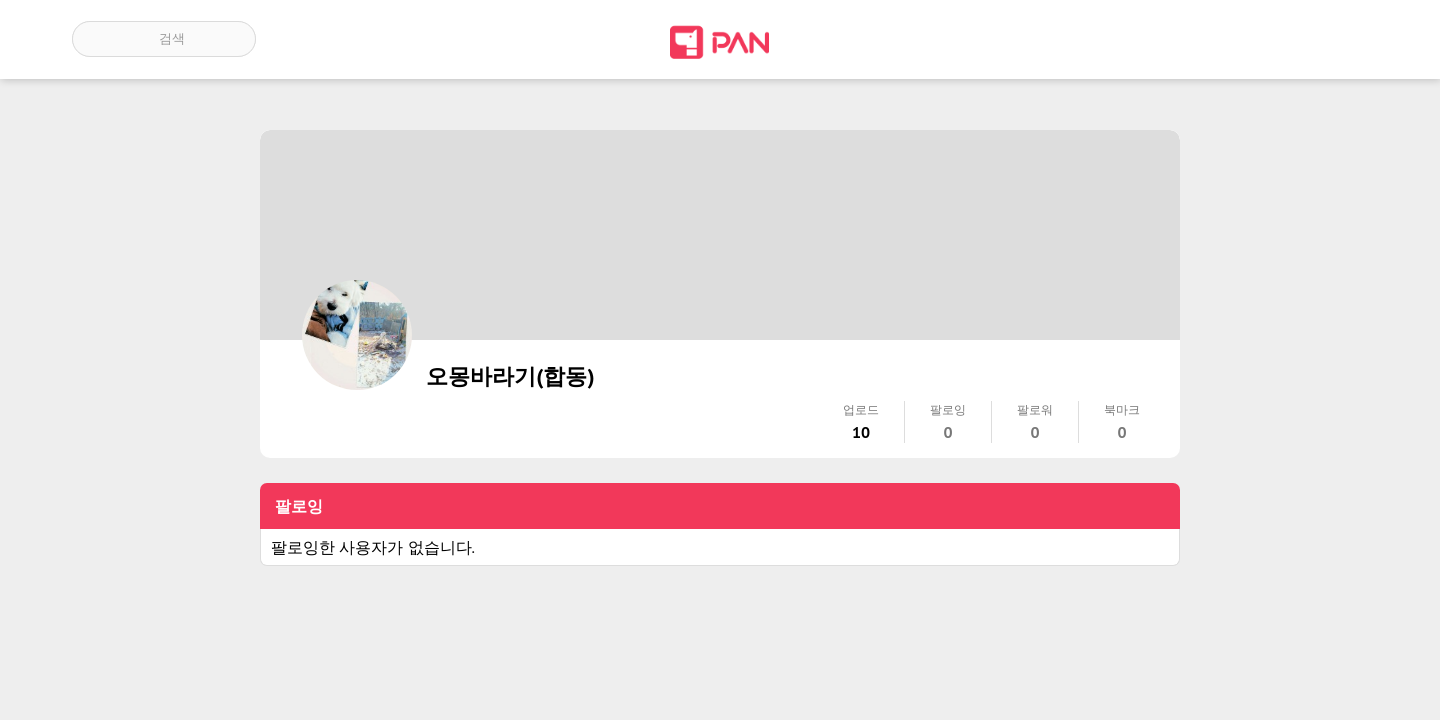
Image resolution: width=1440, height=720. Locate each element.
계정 (1340, 39)
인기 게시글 (1282, 39)
